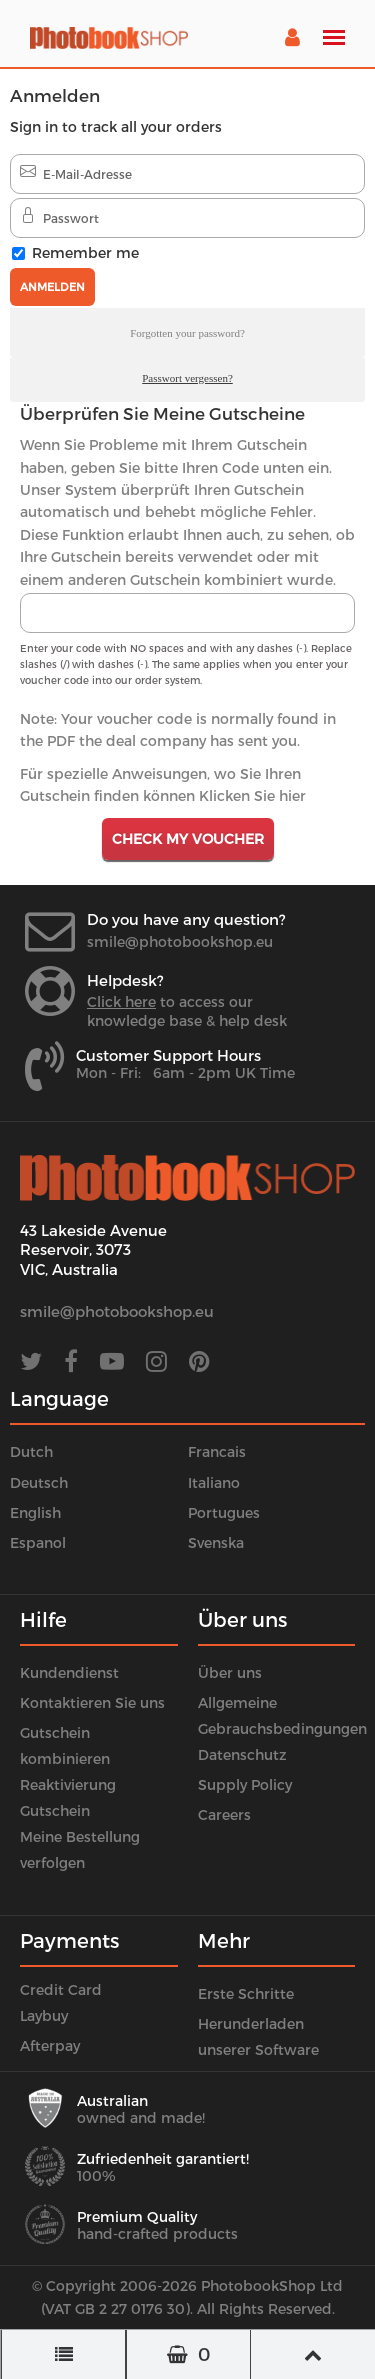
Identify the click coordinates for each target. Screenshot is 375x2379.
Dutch (31, 1451)
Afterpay (50, 2045)
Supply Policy (245, 1784)
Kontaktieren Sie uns (92, 1702)
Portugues (224, 1512)
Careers (224, 1814)
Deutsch (39, 1482)
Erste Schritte (246, 1993)
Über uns (230, 1672)
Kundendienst (69, 1672)
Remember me (85, 252)
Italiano (214, 1482)
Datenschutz (242, 1754)
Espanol (38, 1542)
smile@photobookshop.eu (180, 941)
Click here (121, 1001)
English (35, 1512)
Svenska (216, 1542)
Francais (217, 1451)
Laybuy (44, 2015)
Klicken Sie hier (252, 795)
